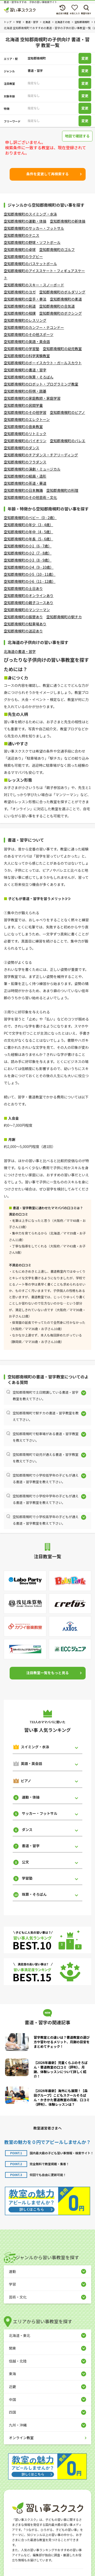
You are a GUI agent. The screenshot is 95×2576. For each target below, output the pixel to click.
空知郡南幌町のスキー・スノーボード (34, 284)
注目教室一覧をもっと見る (47, 1672)
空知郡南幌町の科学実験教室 (27, 355)
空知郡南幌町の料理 (62, 490)
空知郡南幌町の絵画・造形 (25, 476)
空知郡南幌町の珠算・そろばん (28, 376)
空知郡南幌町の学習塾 (21, 348)
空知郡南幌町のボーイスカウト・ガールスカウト (43, 362)
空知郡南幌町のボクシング (60, 313)
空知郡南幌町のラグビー (23, 256)
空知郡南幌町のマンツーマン (27, 609)
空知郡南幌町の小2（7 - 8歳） (27, 553)
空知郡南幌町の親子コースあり (28, 602)
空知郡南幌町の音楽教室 (23, 426)
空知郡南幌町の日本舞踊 (23, 490)
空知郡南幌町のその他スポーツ (28, 334)
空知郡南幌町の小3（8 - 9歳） (27, 560)
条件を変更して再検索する (47, 173)
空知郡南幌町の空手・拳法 (25, 299)
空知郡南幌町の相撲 (20, 313)
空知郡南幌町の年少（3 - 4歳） (28, 524)
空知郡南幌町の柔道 (66, 299)
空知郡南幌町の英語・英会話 (27, 341)
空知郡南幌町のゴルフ (57, 249)
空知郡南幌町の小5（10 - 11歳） (29, 574)
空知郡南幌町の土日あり (23, 588)
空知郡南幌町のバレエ (67, 440)
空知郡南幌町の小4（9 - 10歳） (28, 567)
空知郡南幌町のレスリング (25, 320)
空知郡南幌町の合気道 (57, 306)
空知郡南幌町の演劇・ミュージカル (32, 469)
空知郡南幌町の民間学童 (23, 405)
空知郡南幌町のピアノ (67, 412)
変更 (84, 58)
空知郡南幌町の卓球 (20, 249)
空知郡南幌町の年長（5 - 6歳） (28, 538)
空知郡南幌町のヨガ (20, 291)
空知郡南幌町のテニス (21, 235)
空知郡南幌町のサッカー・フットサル (34, 228)
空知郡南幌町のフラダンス (25, 461)
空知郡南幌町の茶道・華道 (25, 483)
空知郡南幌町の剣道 (20, 306)
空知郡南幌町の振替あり (23, 616)
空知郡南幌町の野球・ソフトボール (32, 242)
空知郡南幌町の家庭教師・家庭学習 (32, 398)
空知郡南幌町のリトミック (25, 433)
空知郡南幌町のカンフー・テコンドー (34, 327)
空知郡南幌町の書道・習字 (25, 369)
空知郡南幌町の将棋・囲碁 (25, 391)
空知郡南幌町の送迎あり (23, 630)
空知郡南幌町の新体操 (67, 221)
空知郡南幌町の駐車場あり (25, 623)
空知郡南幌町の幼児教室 (62, 348)
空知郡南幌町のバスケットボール (30, 263)
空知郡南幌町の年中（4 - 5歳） (28, 531)
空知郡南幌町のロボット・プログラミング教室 (41, 384)
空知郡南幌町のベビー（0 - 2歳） (30, 517)
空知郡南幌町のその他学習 (25, 412)
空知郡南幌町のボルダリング (62, 291)
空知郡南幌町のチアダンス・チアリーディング (41, 454)
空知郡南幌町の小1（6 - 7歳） (27, 545)
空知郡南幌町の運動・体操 (25, 221)
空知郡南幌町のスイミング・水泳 (30, 214)
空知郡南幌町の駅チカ (64, 616)
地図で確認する (77, 135)
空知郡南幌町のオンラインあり (28, 595)
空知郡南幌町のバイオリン (25, 440)
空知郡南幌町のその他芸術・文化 (30, 497)
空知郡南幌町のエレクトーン (27, 419)
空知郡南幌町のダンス (21, 447)
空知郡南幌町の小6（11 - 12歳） (29, 581)
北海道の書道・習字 (20, 651)
